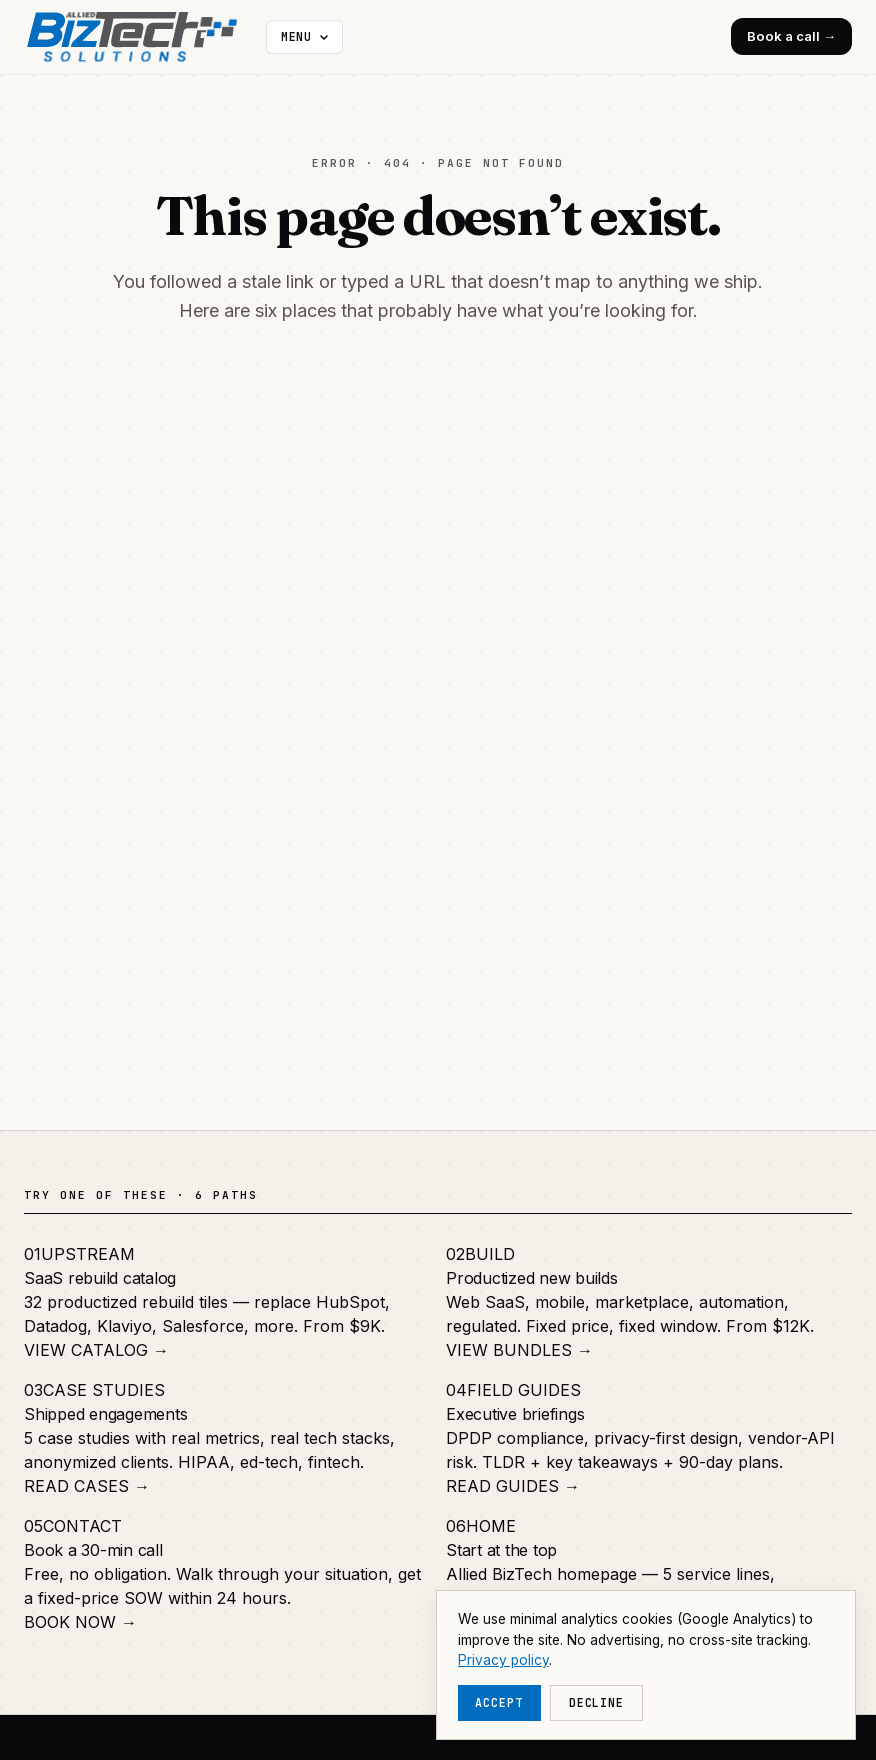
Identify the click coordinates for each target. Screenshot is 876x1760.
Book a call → (791, 36)
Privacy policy (503, 1660)
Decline (596, 1702)
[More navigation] (304, 37)
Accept (499, 1702)
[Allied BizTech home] (141, 37)
